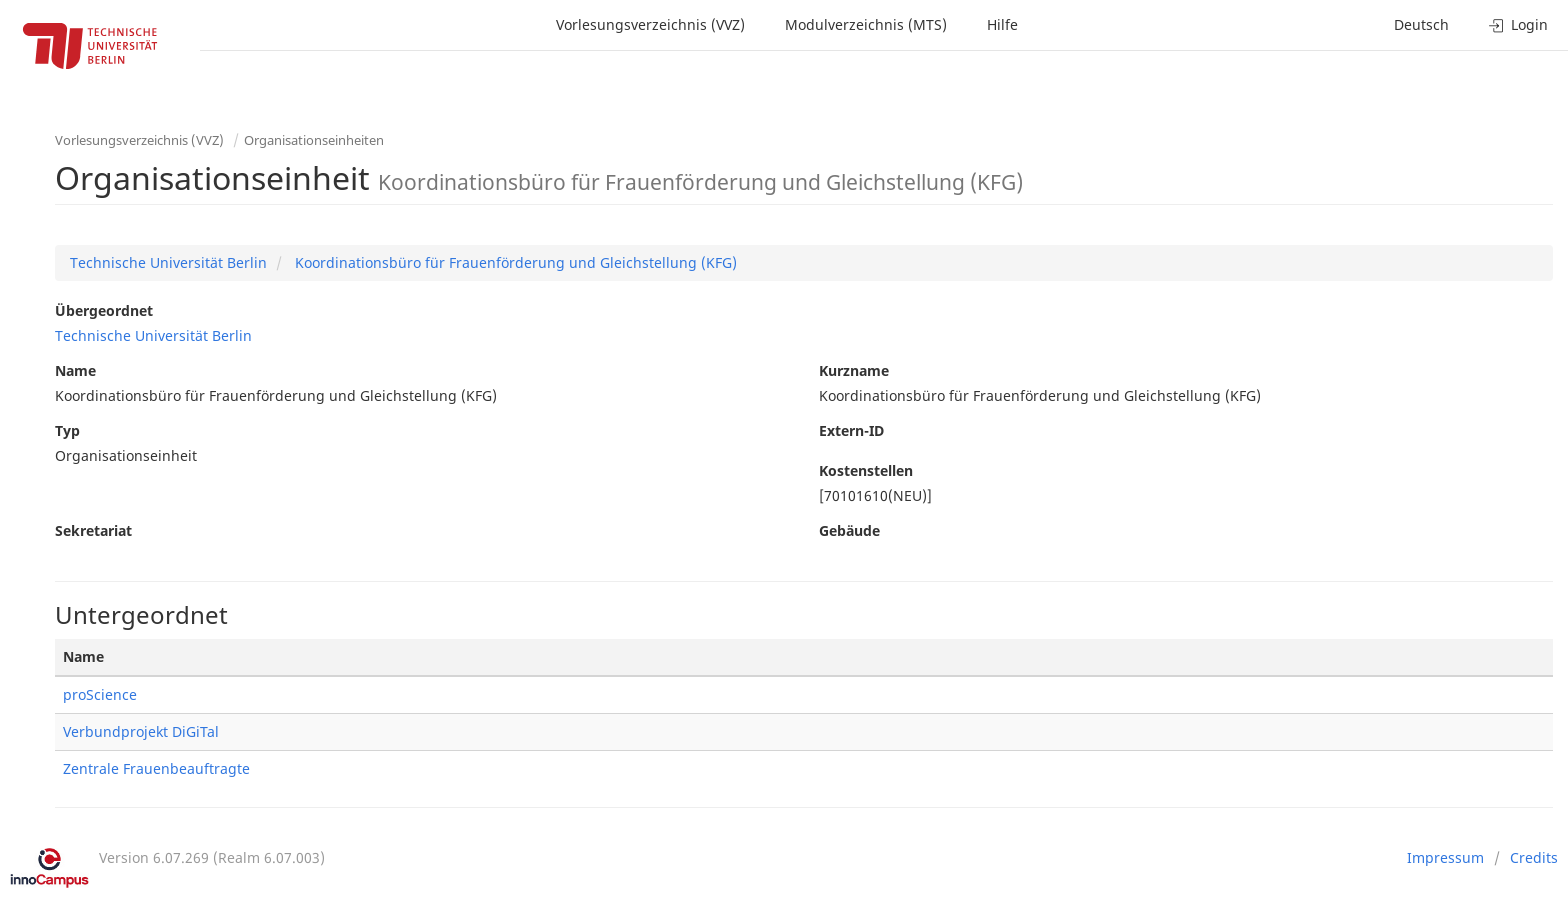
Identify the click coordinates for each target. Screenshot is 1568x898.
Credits (1534, 857)
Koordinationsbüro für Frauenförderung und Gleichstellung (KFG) (514, 262)
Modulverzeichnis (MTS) (866, 24)
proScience (100, 694)
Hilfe (1002, 24)
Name (75, 370)
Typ (67, 430)
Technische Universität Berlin (168, 262)
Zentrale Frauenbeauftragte (156, 768)
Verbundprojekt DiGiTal (141, 731)
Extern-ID (851, 430)
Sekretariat (93, 530)
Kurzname (854, 370)
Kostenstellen (866, 470)
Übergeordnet (104, 310)
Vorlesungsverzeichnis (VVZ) (650, 24)
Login (1518, 24)
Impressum (1445, 857)
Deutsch (1421, 24)
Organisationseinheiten (314, 140)
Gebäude (849, 530)
